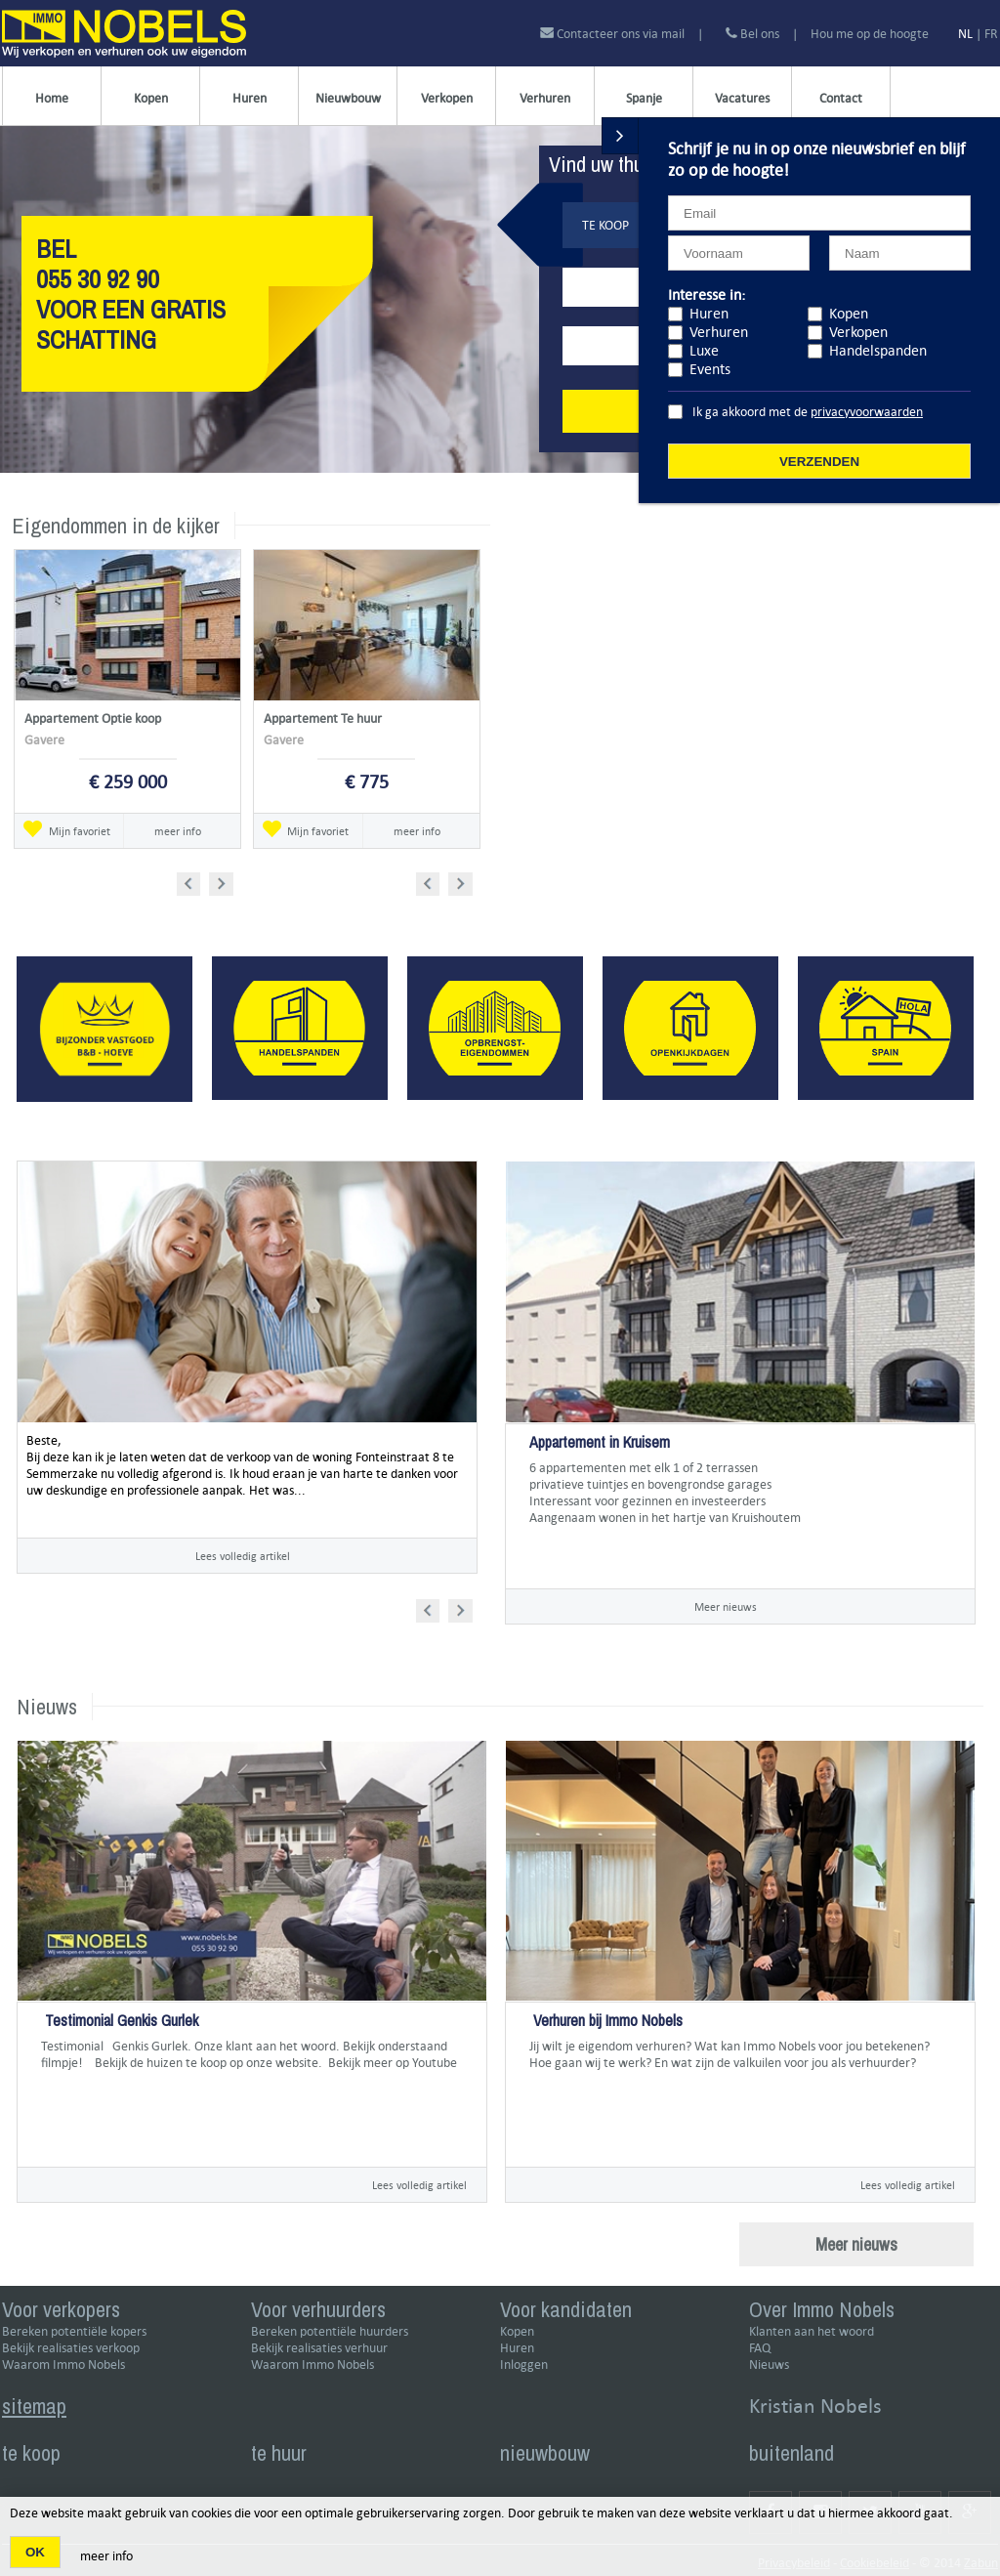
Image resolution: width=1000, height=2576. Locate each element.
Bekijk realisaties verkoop (71, 2348)
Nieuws (769, 2364)
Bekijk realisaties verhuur (319, 2348)
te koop (31, 2453)
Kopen (151, 98)
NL (965, 33)
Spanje (644, 98)
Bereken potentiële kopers (74, 2331)
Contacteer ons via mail (614, 33)
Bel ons (752, 33)
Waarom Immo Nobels (63, 2364)
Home (51, 98)
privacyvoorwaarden (867, 411)
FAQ (760, 2348)
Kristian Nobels (815, 2405)
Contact (840, 98)
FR (991, 33)
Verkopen (447, 98)
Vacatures (742, 98)
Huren (249, 98)
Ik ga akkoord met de (807, 411)
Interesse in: (706, 294)
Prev (195, 880)
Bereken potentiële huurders (329, 2331)
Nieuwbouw (348, 98)
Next (223, 880)
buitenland (791, 2453)
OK (35, 2552)
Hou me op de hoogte (870, 33)
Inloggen (524, 2364)
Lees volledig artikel (242, 1555)
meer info (177, 830)
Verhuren (545, 98)
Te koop (605, 225)
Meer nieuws (725, 1606)
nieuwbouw (545, 2453)
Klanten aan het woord (811, 2331)
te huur (279, 2453)
